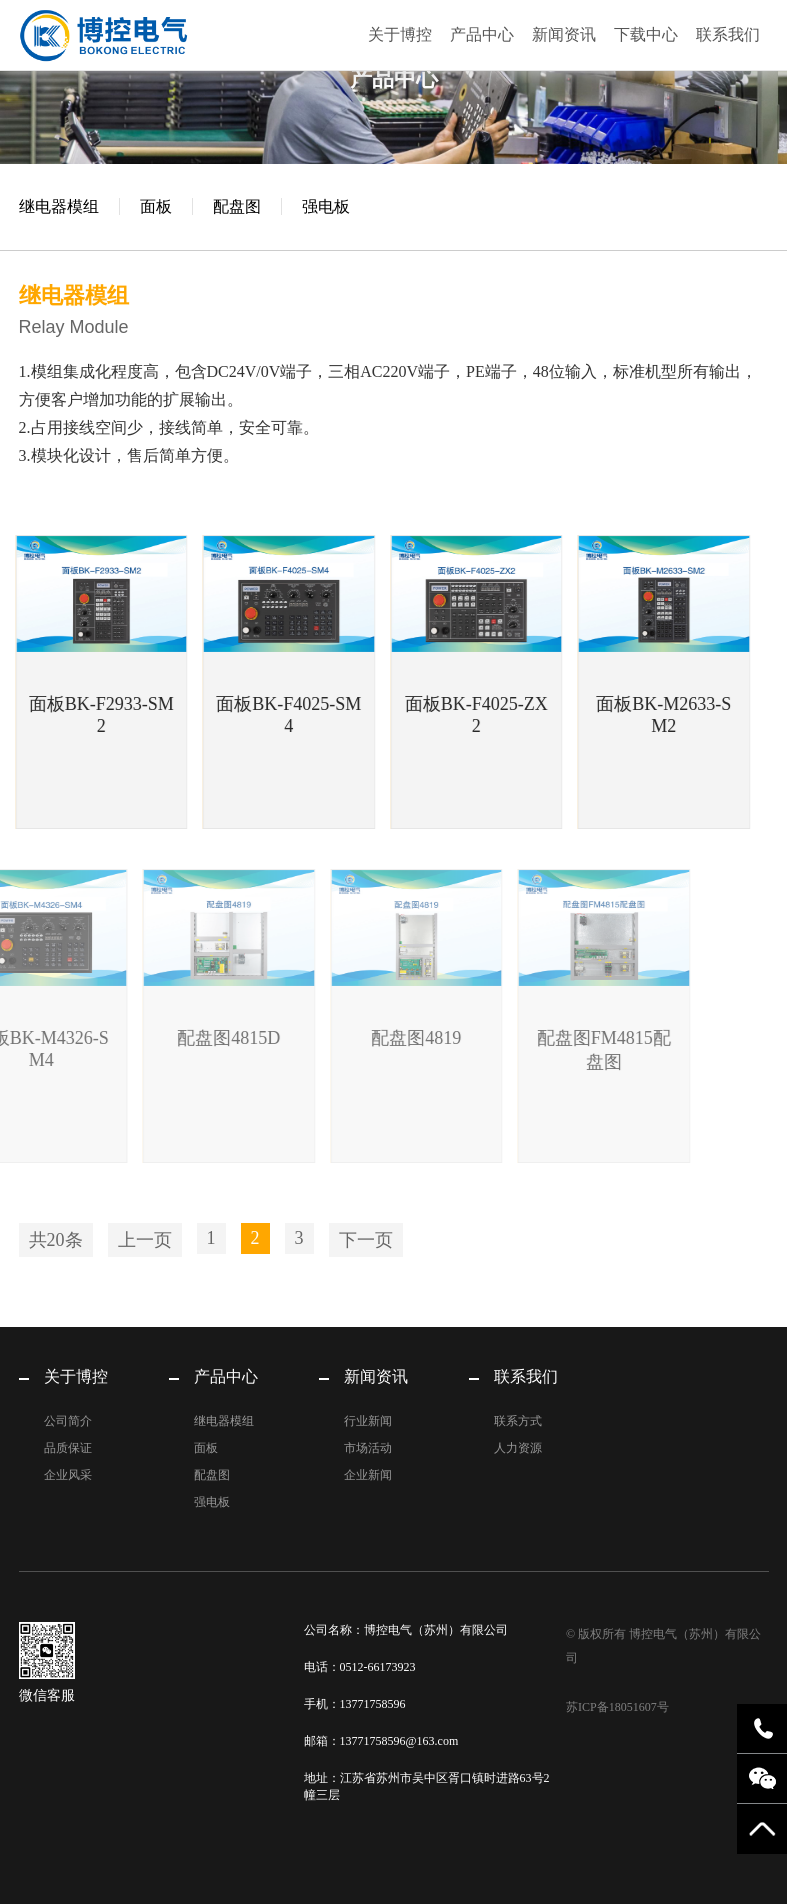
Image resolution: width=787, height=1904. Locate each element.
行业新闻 (368, 1421)
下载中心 (646, 34)
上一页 (145, 1240)
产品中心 (482, 34)
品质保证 (68, 1448)
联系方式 (518, 1421)
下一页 (366, 1240)
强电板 (326, 206)
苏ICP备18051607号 (617, 1707)
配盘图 (237, 206)
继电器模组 (59, 206)
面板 (156, 206)
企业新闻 (368, 1475)
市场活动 (368, 1448)
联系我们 (728, 34)
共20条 (56, 1240)
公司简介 (68, 1421)
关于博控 (400, 34)
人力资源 (518, 1448)
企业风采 (68, 1475)
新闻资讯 (564, 34)
